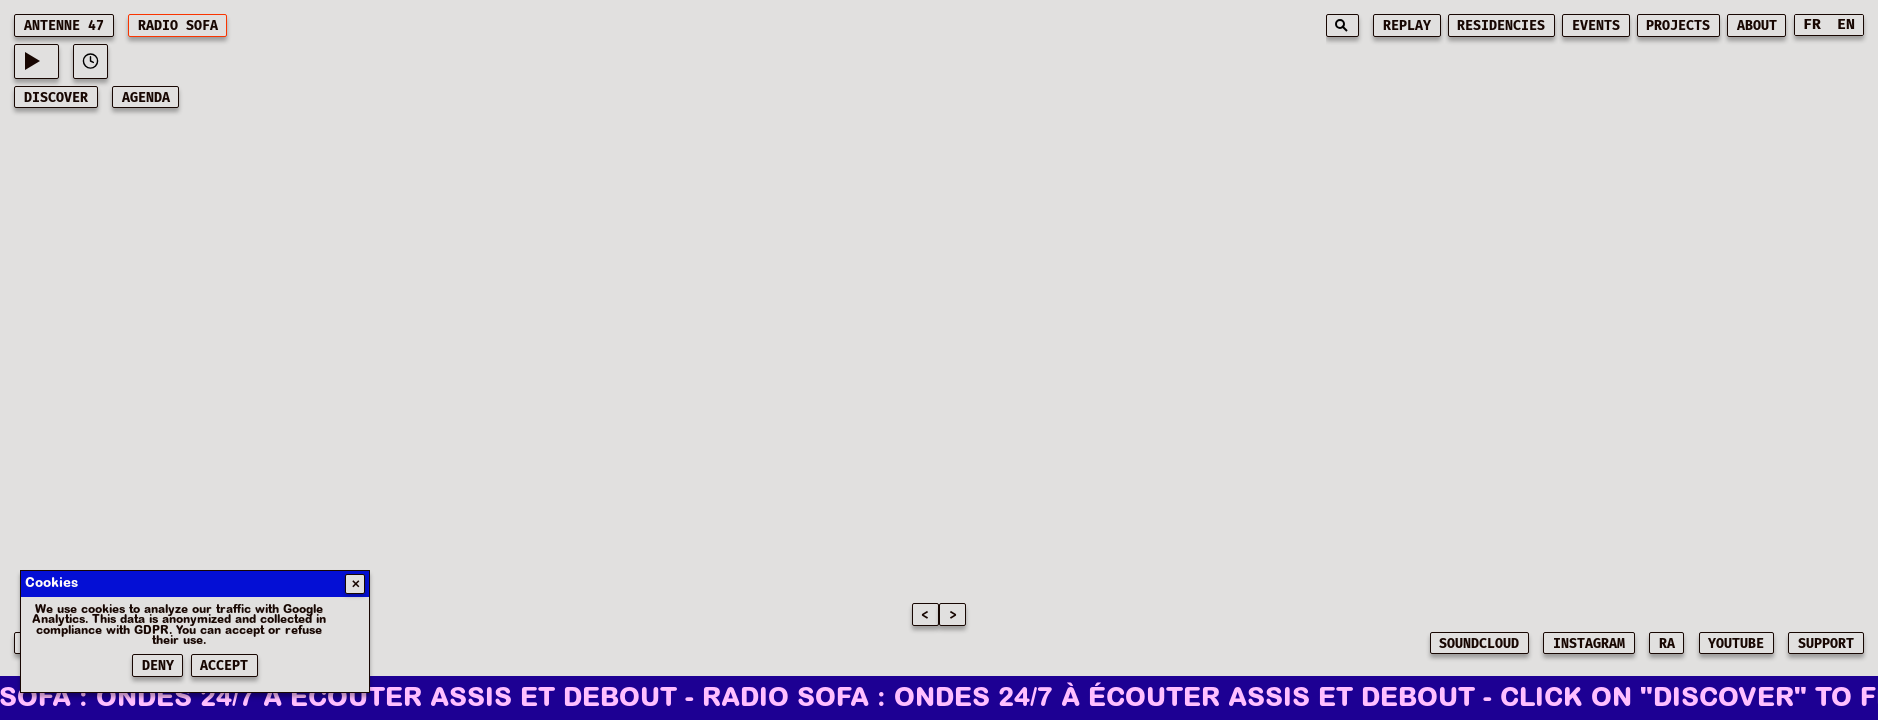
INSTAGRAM (1589, 644)
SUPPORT (1826, 644)
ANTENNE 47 (64, 26)
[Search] (1342, 25)
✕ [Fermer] (355, 584)
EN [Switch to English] (1846, 24)
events (1596, 26)
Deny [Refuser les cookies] (158, 666)
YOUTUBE (1736, 644)
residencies (1501, 26)
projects (1678, 26)
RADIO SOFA (178, 26)
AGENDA (146, 98)
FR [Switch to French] (1812, 24)
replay (1407, 26)
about (1757, 26)
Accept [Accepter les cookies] (224, 666)
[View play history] (90, 61)
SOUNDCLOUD (1479, 644)
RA (1667, 644)
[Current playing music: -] (36, 61)
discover (56, 98)
